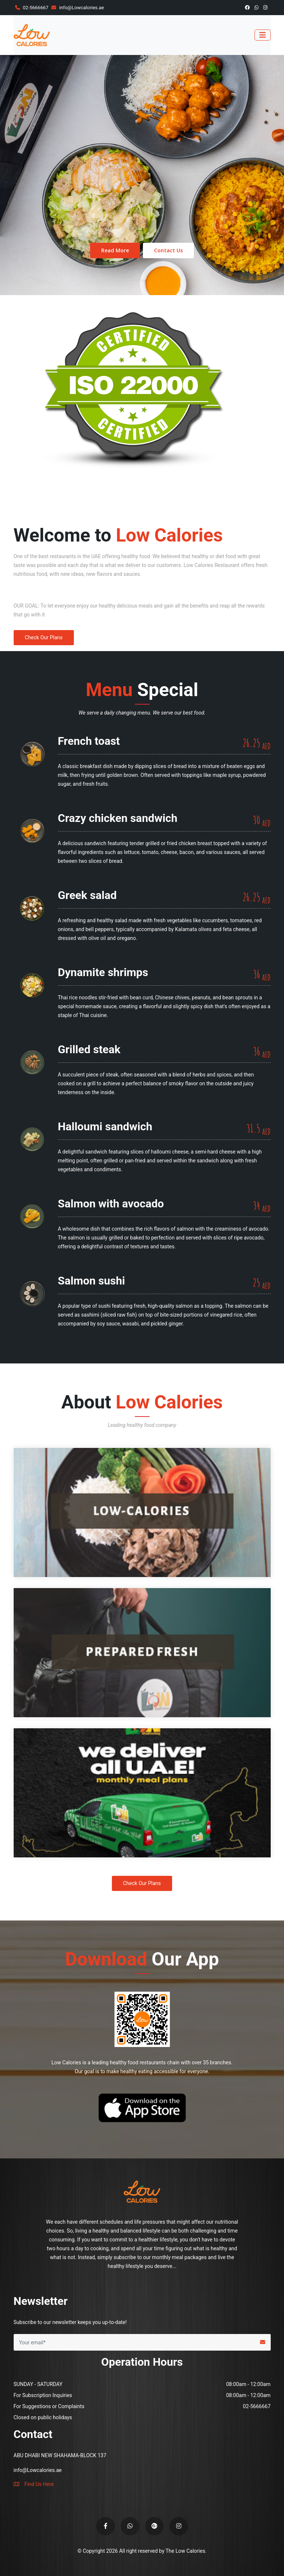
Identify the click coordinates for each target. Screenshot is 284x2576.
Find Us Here (34, 2484)
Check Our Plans (44, 637)
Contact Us (168, 250)
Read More (115, 250)
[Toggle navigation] (262, 35)
